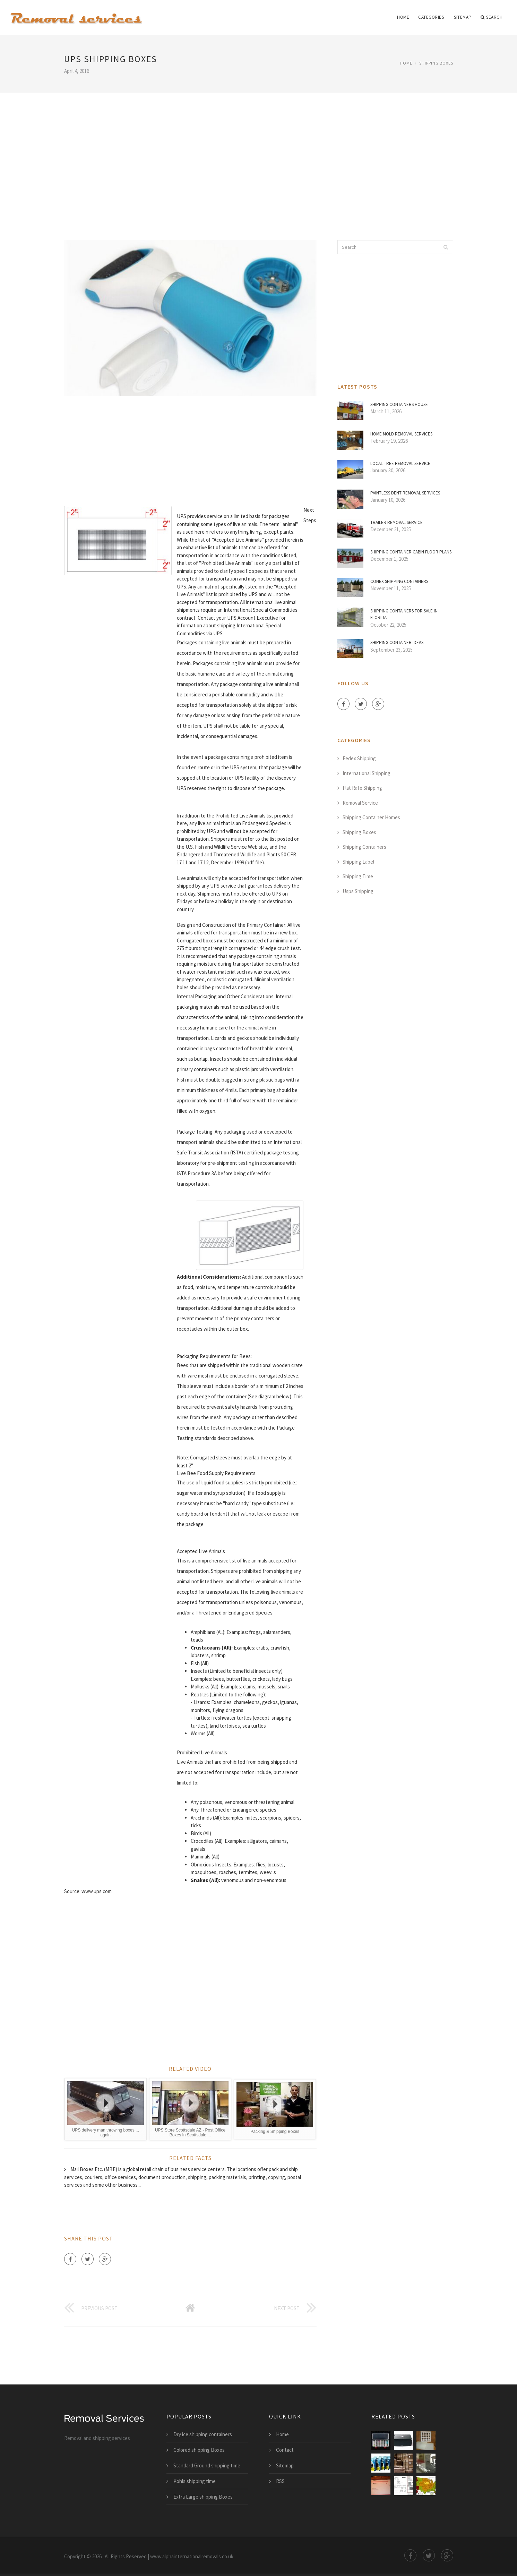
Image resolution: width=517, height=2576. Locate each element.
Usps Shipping (358, 891)
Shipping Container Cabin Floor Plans (410, 552)
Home (403, 17)
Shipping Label (358, 861)
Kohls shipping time (194, 2481)
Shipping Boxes (436, 63)
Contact (285, 2450)
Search (492, 17)
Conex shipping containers (399, 581)
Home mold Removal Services (401, 434)
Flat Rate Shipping (362, 788)
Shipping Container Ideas (396, 642)
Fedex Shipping (359, 758)
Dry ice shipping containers (202, 2434)
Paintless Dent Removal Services (405, 493)
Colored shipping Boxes (199, 2450)
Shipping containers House (399, 404)
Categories (431, 17)
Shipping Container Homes (371, 817)
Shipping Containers (364, 847)
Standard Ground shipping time (206, 2465)
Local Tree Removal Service (400, 463)
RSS (280, 2481)
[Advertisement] (259, 156)
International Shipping (366, 773)
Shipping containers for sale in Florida (404, 614)
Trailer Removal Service (396, 522)
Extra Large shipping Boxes (203, 2496)
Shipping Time (358, 876)
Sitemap (463, 17)
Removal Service (360, 802)
